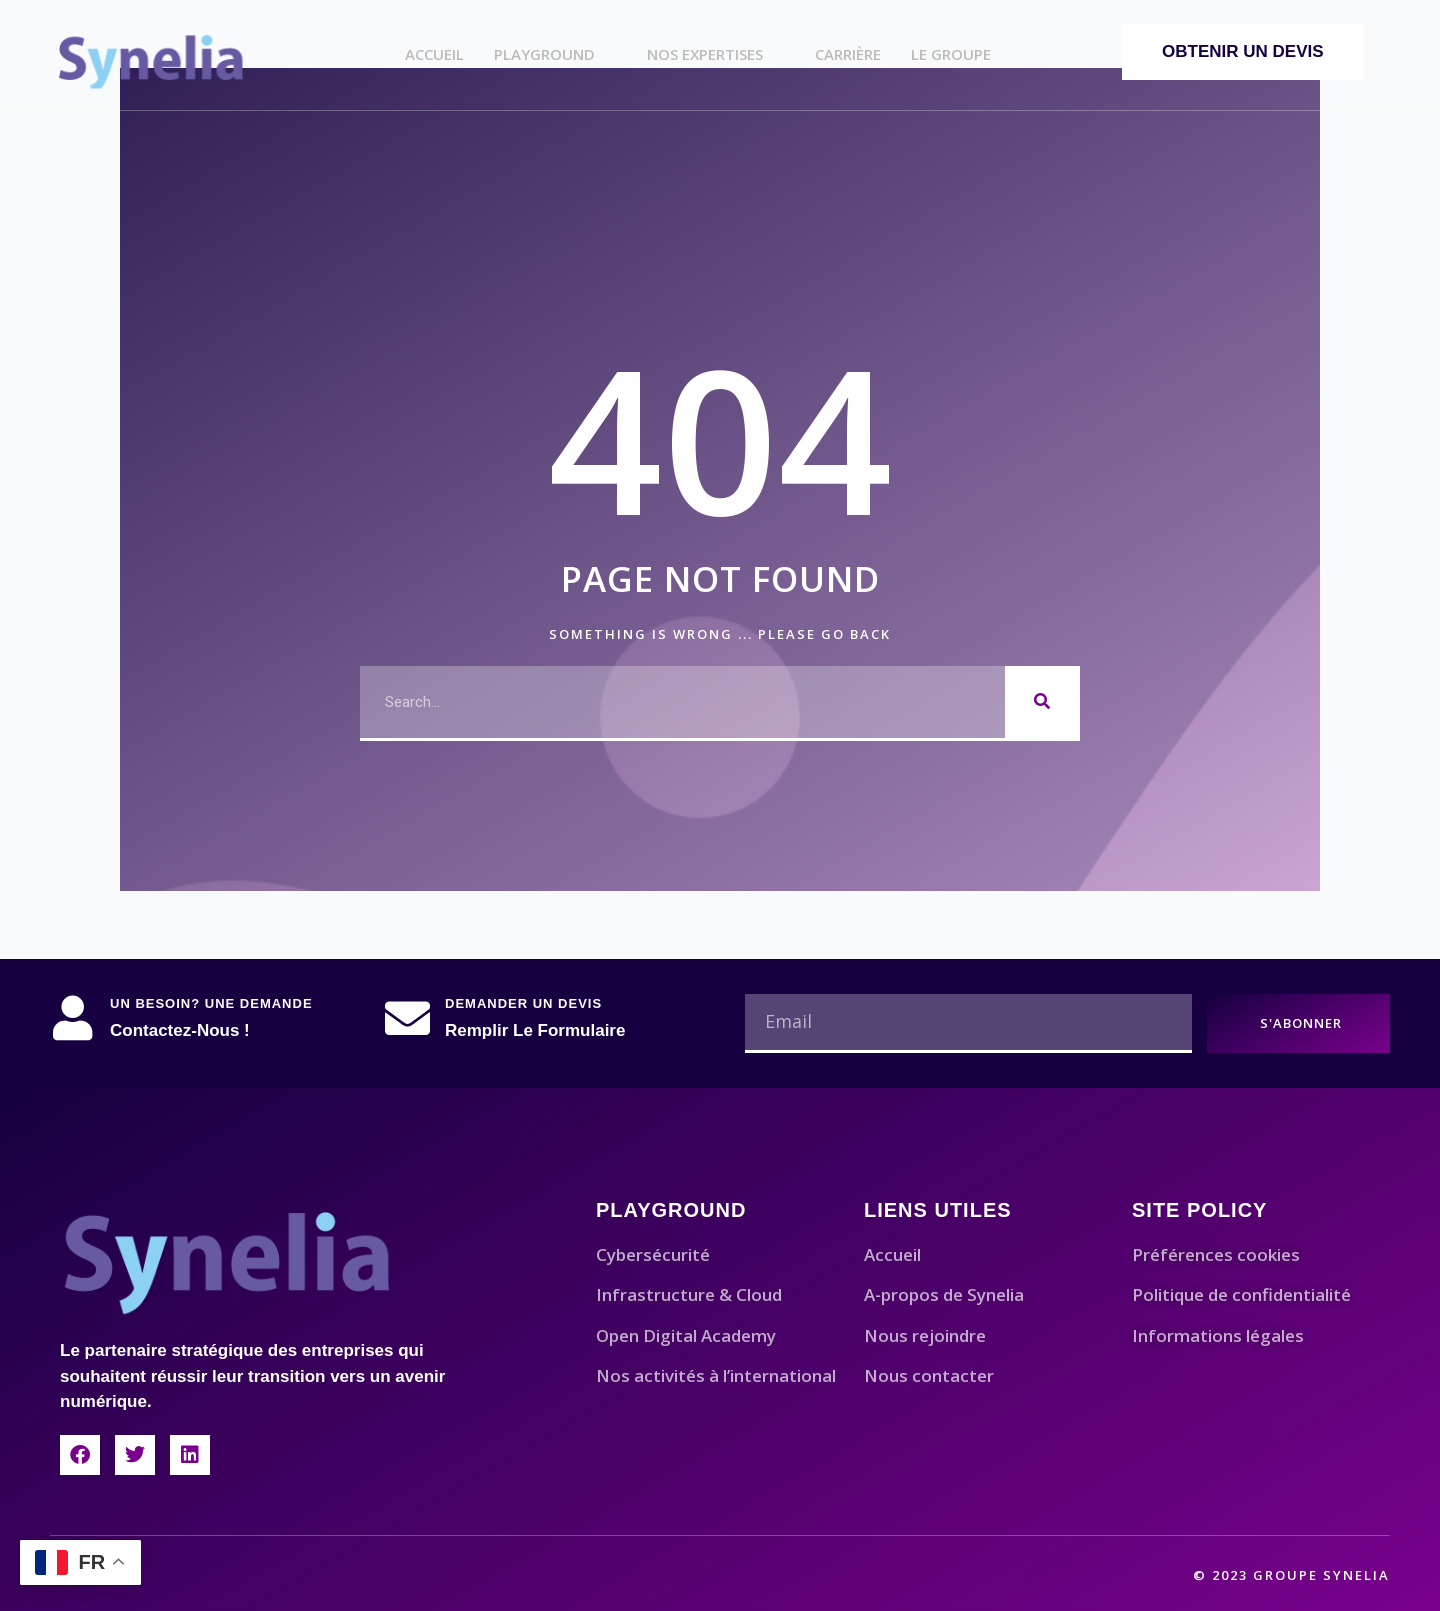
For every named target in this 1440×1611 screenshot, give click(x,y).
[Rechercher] (1042, 702)
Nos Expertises (716, 54)
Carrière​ (848, 54)
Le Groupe (962, 54)
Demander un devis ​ (526, 1003)
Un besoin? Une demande (211, 1003)
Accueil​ (434, 54)
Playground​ (555, 54)
